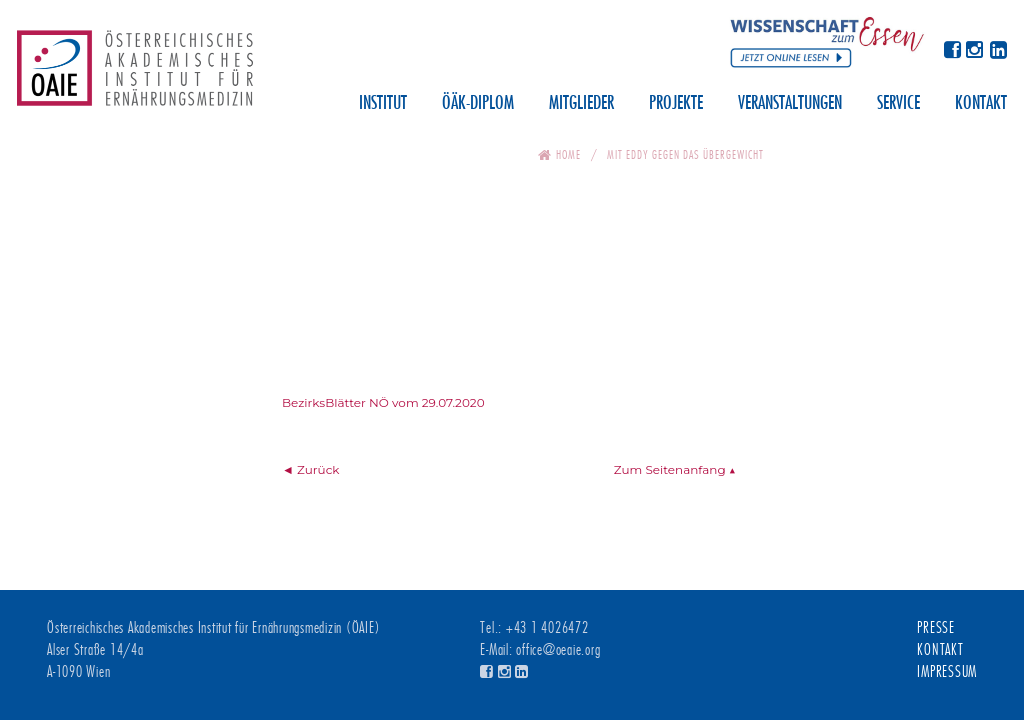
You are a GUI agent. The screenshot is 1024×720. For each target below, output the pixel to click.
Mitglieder (581, 104)
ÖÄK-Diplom (478, 104)
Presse (936, 628)
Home (568, 154)
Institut (383, 104)
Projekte (676, 104)
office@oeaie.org (558, 650)
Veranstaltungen (790, 104)
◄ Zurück (311, 469)
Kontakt (981, 104)
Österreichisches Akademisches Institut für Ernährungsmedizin (135, 75)
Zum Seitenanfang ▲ (675, 469)
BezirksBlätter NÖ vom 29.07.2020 (383, 402)
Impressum (947, 672)
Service (898, 104)
